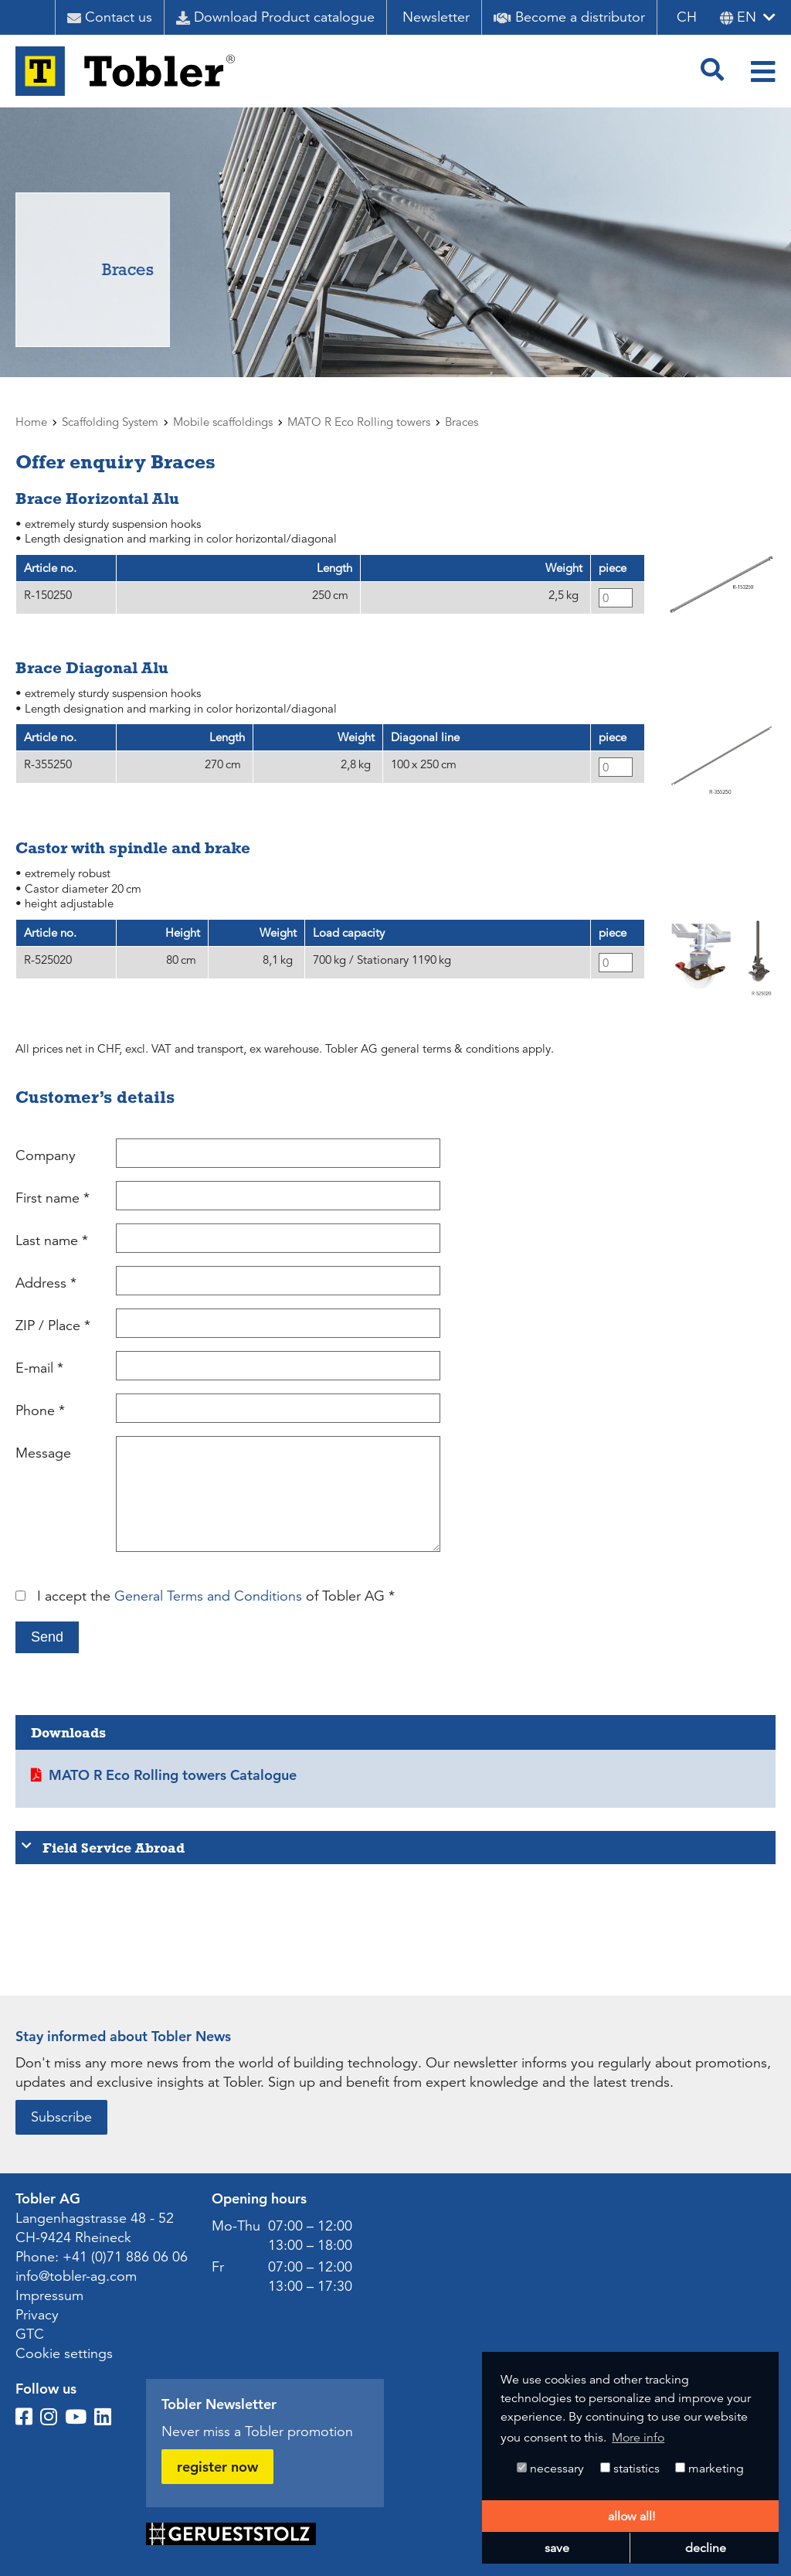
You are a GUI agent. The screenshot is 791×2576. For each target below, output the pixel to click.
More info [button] (638, 2437)
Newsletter (436, 17)
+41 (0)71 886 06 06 (125, 2256)
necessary (550, 2468)
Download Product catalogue (275, 17)
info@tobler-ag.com (76, 2276)
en (738, 17)
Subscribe (61, 2116)
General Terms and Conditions (208, 1595)
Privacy (37, 2314)
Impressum (49, 2295)
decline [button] (705, 2548)
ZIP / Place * (52, 1325)
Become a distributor (569, 17)
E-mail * (39, 1367)
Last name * (51, 1240)
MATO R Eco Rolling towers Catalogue (173, 1775)
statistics (630, 2468)
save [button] (557, 2548)
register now (217, 2467)
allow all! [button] (631, 2516)
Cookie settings (64, 2353)
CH (687, 17)
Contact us (109, 17)
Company (45, 1155)
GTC (29, 2334)
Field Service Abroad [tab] (103, 1847)
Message (43, 1453)
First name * (52, 1197)
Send (47, 1637)
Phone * (40, 1410)
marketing (709, 2468)
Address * (45, 1282)
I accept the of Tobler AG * (216, 1595)
